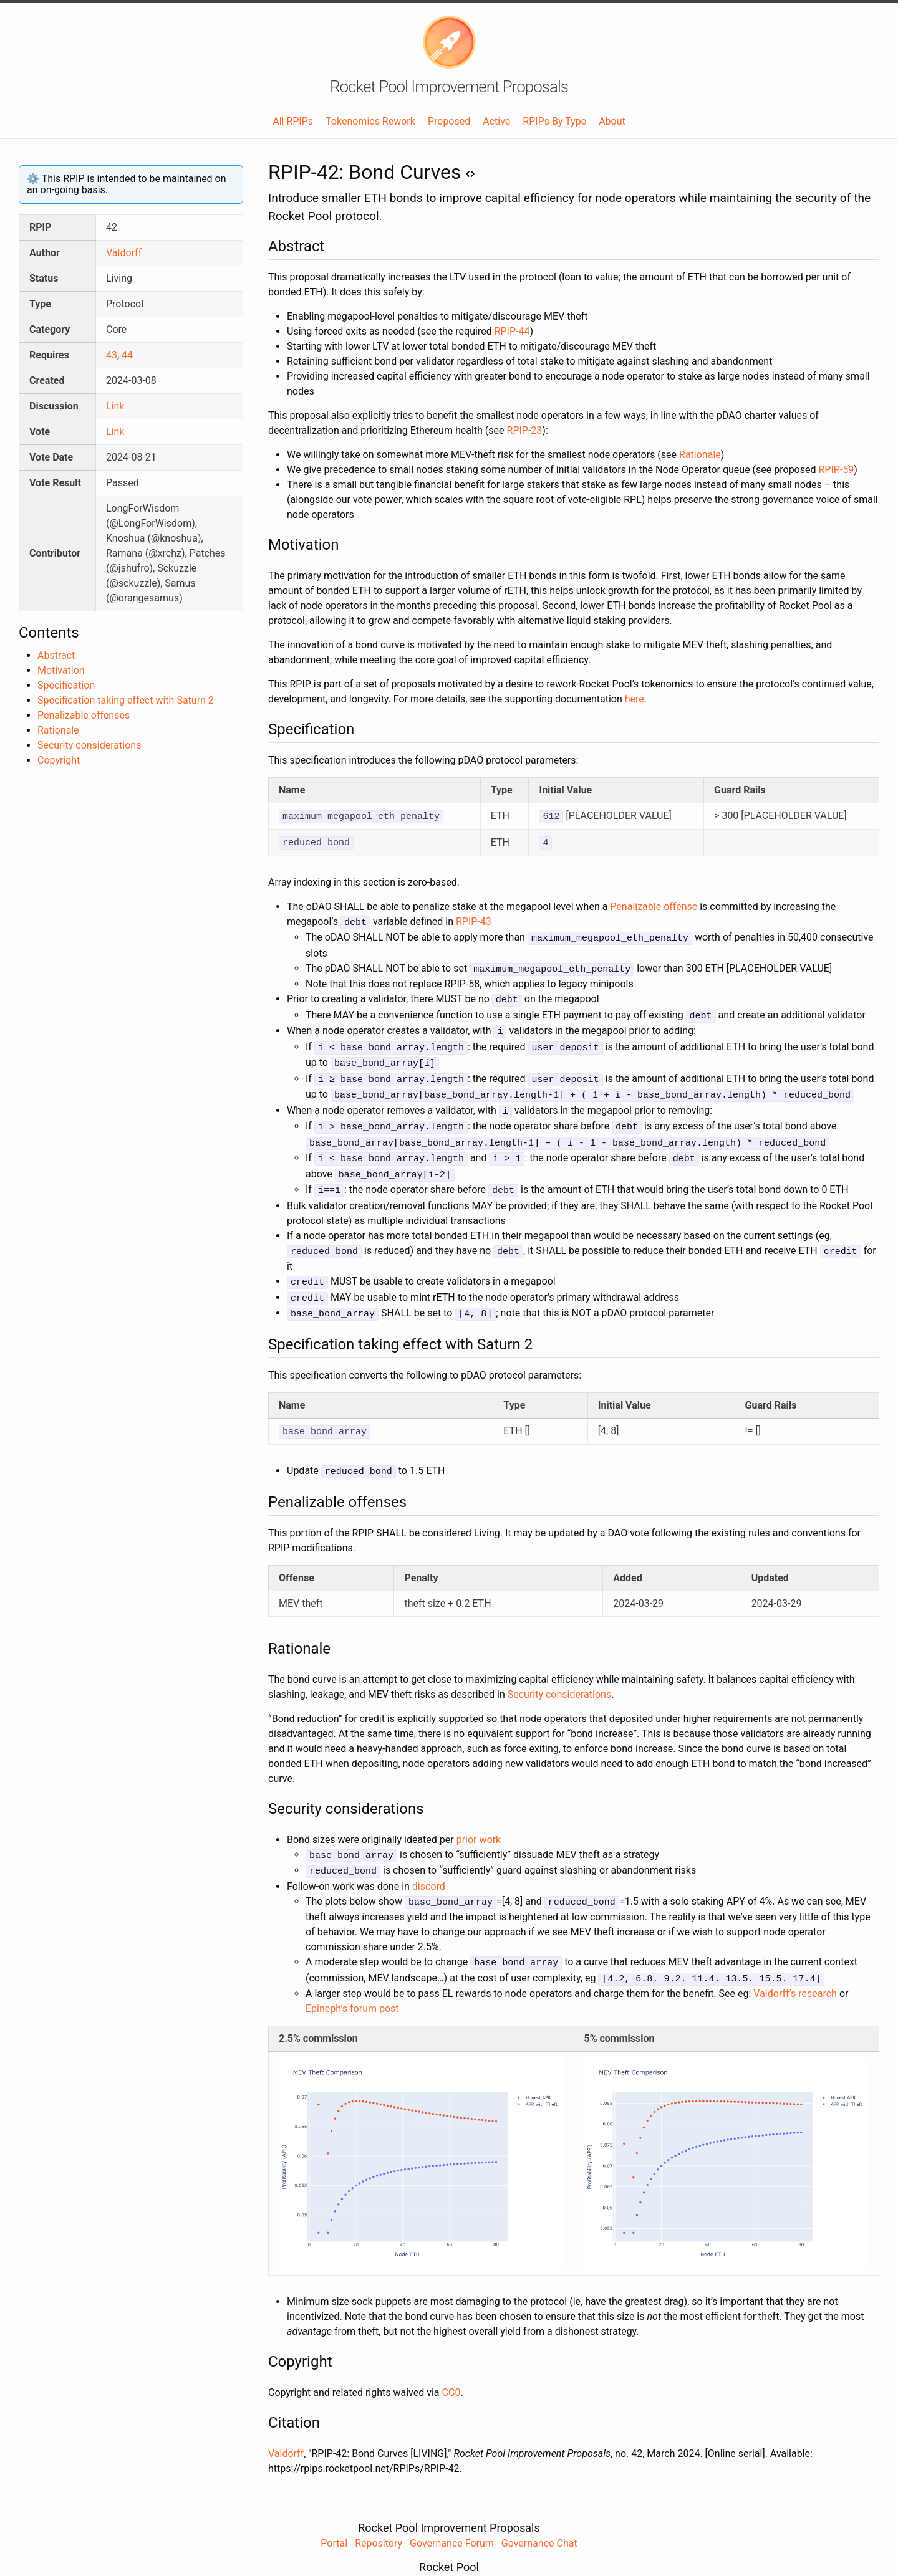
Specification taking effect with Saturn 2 (125, 700)
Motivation (61, 670)
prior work (478, 1817)
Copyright (58, 760)
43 (111, 355)
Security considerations (89, 745)
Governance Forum (452, 2516)
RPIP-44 (512, 331)
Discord (469, 2556)
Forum (431, 2556)
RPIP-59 (836, 470)
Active (496, 121)
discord (428, 1862)
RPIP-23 (525, 430)
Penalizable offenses (83, 715)
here (634, 699)
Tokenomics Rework (370, 121)
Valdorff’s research (795, 1967)
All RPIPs (293, 121)
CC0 (451, 2366)
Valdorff (124, 253)
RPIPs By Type (554, 121)
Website (390, 2556)
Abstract (56, 655)
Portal (334, 2516)
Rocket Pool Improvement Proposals (449, 87)
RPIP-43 (473, 920)
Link (115, 406)
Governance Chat (539, 2516)
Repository (378, 2516)
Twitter (509, 2556)
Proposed (449, 121)
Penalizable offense (653, 905)
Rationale (58, 730)
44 (127, 355)
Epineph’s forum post (352, 1982)
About (612, 121)
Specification (66, 685)
